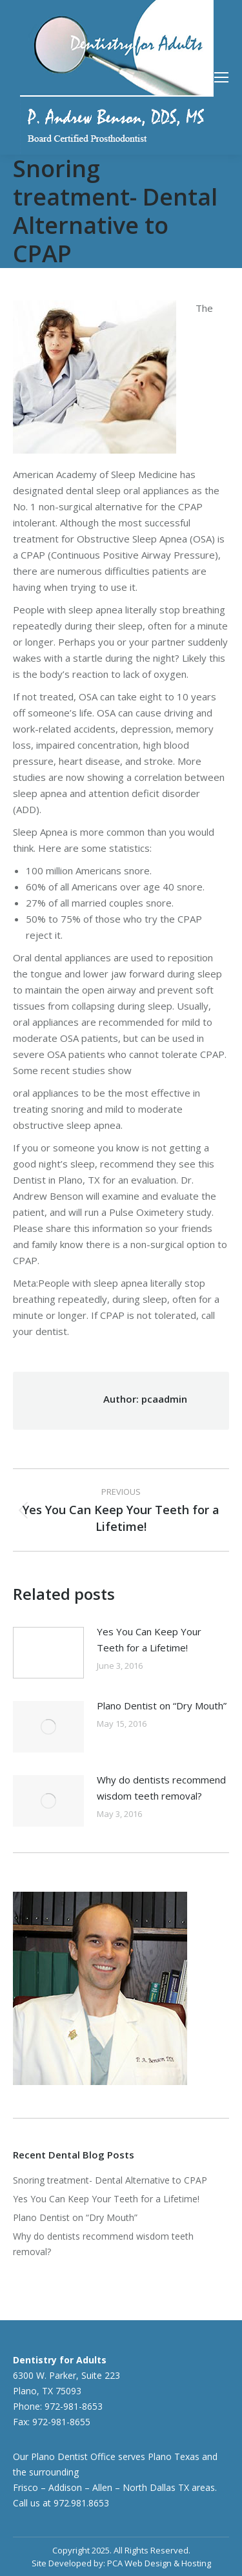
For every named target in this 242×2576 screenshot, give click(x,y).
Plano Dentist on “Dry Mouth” (162, 1705)
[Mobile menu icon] (221, 77)
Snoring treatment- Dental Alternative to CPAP (110, 2180)
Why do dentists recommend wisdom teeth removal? (161, 1787)
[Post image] (48, 1652)
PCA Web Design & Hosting (159, 2563)
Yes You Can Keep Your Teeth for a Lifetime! (149, 1639)
